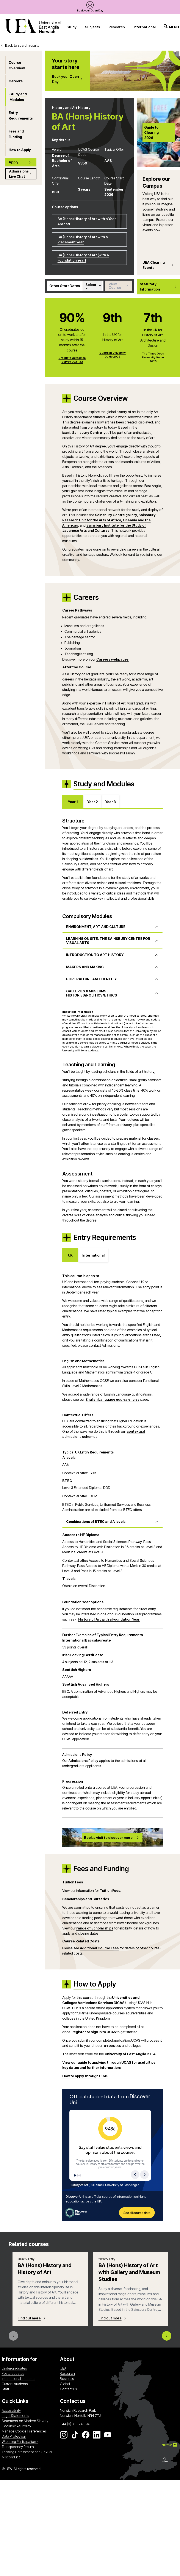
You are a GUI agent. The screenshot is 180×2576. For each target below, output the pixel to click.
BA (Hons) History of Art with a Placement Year (83, 239)
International (144, 27)
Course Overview (17, 65)
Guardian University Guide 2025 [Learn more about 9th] (112, 354)
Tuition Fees (110, 1890)
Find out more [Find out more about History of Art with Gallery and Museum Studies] (113, 2318)
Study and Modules (17, 97)
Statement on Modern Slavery (25, 2421)
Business (67, 2378)
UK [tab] (70, 1255)
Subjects (92, 27)
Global (65, 2384)
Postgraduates (13, 2373)
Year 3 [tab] (110, 802)
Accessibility (11, 2410)
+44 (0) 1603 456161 (75, 2424)
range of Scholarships (94, 1928)
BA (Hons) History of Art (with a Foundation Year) (83, 257)
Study (72, 27)
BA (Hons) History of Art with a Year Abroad (87, 221)
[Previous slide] (13, 2336)
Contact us (68, 2389)
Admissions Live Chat (21, 174)
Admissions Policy (83, 1760)
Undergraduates (14, 2368)
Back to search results (19, 45)
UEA (63, 2368)
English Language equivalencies (112, 1399)
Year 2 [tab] (92, 802)
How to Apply (20, 150)
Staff (5, 2389)
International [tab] (93, 1255)
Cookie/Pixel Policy (16, 2426)
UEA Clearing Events (158, 265)
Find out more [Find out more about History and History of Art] (32, 2318)
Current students (15, 2384)
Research (117, 27)
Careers (16, 81)
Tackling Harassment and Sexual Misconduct (27, 2454)
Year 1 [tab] (73, 802)
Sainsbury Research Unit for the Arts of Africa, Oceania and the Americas (109, 520)
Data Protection (14, 2436)
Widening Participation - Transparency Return (20, 2444)
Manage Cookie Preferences (24, 2431)
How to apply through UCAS (85, 2076)
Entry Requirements (21, 115)
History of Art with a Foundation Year (109, 1619)
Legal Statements (15, 2415)
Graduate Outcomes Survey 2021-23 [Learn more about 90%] (72, 359)
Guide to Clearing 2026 (158, 132)
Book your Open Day (67, 79)
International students (18, 2378)
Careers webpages (112, 659)
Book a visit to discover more (112, 1837)
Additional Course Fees (99, 1948)
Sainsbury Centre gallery (116, 515)
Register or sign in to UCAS (94, 2032)
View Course (119, 286)
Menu (171, 27)
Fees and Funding (16, 134)
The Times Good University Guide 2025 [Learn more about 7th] (153, 357)
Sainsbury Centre (87, 432)
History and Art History (71, 107)
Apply (21, 162)
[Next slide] (166, 2336)
